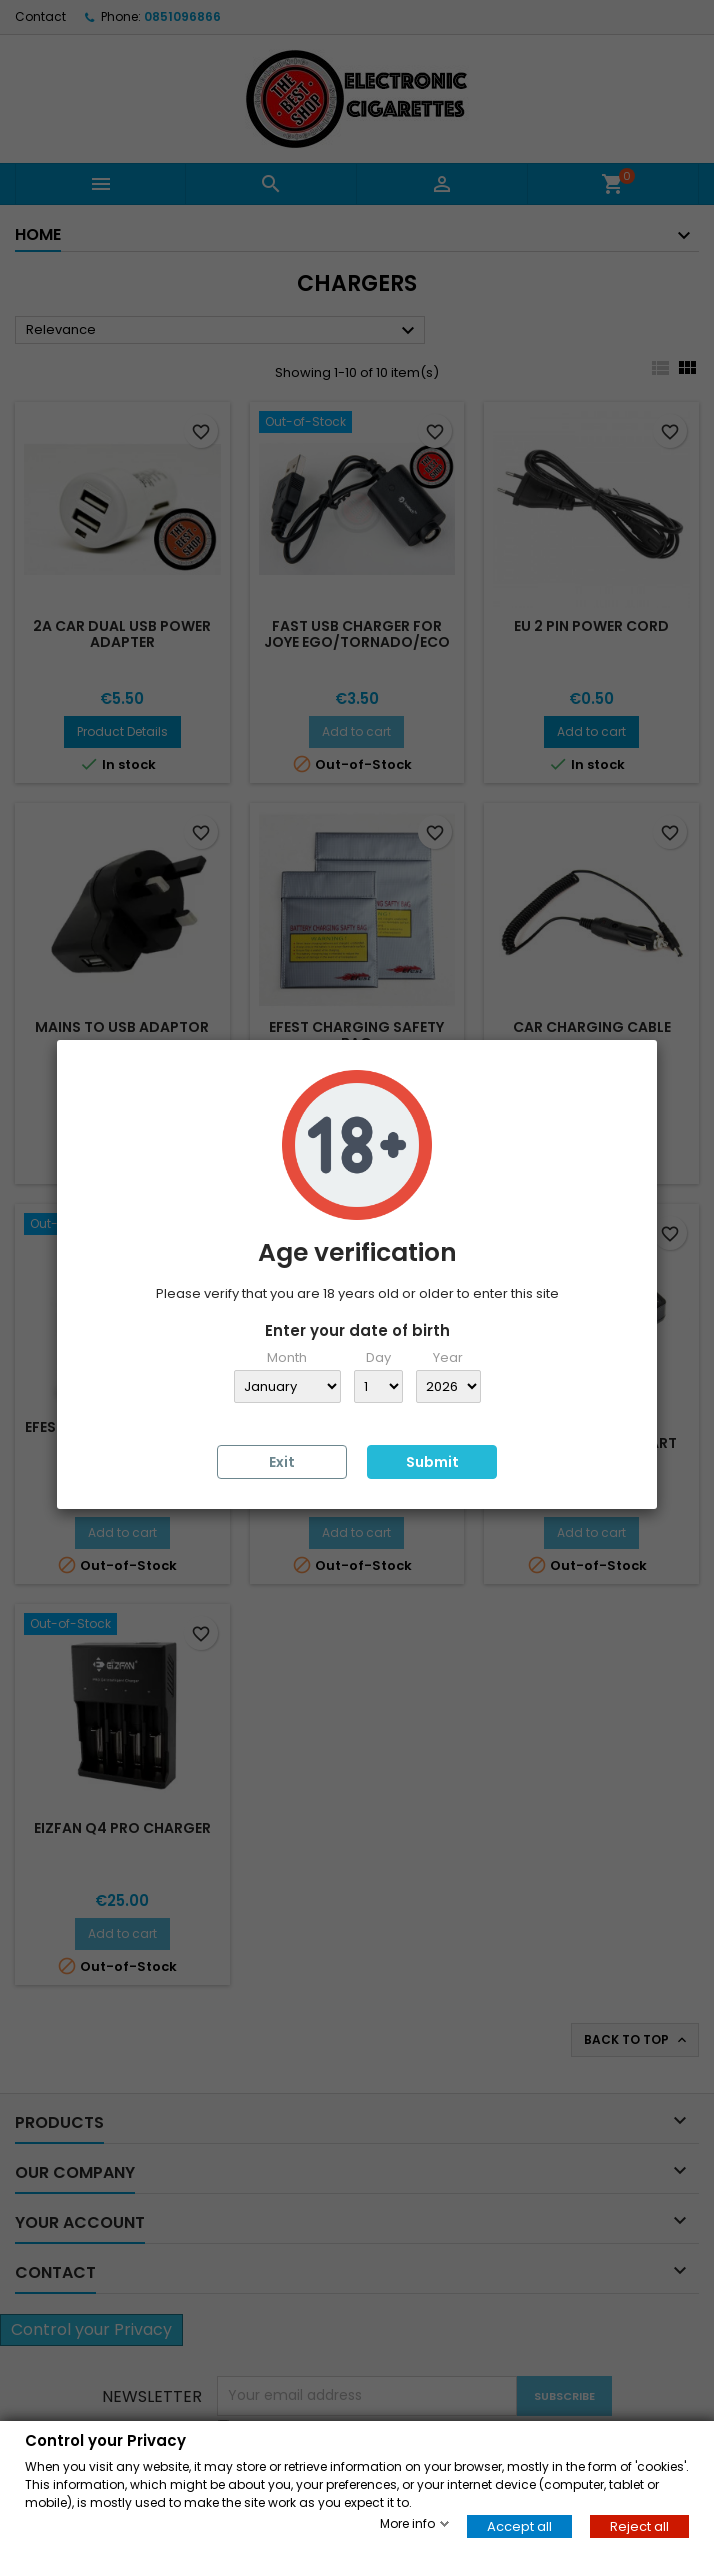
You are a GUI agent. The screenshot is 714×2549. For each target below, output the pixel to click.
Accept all (519, 2525)
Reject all (639, 2525)
